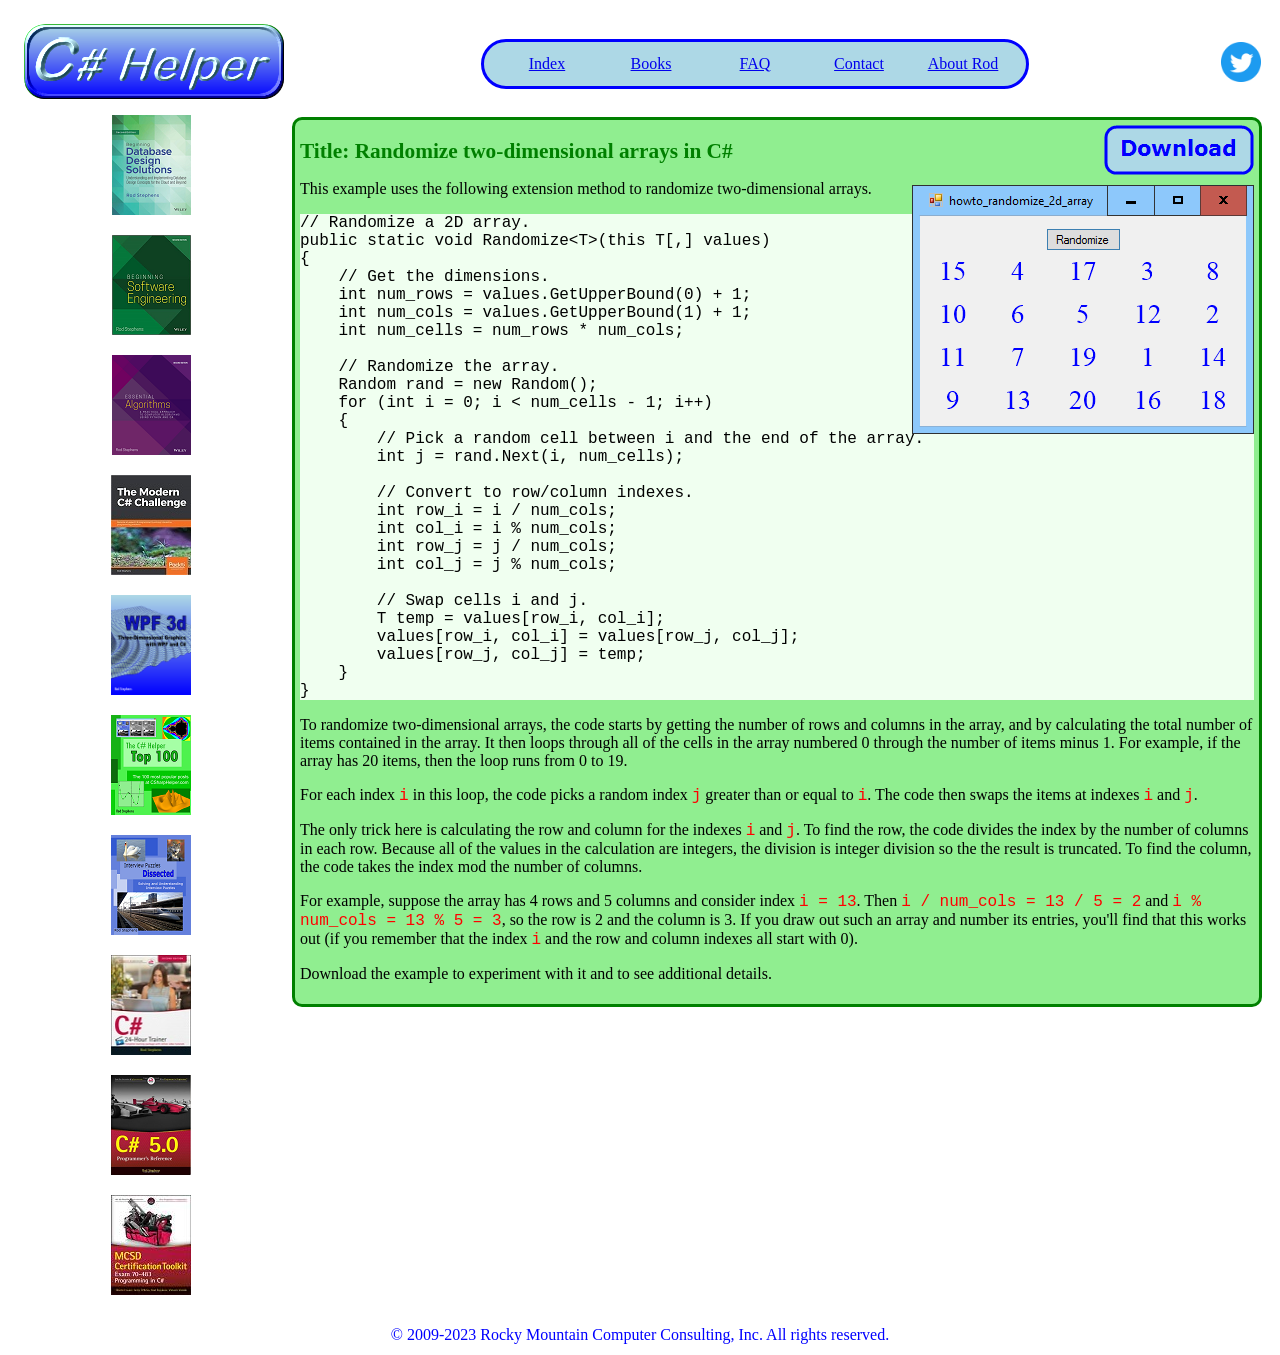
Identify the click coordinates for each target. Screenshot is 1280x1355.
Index (547, 63)
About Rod (963, 63)
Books (651, 63)
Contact (859, 63)
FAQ (755, 63)
